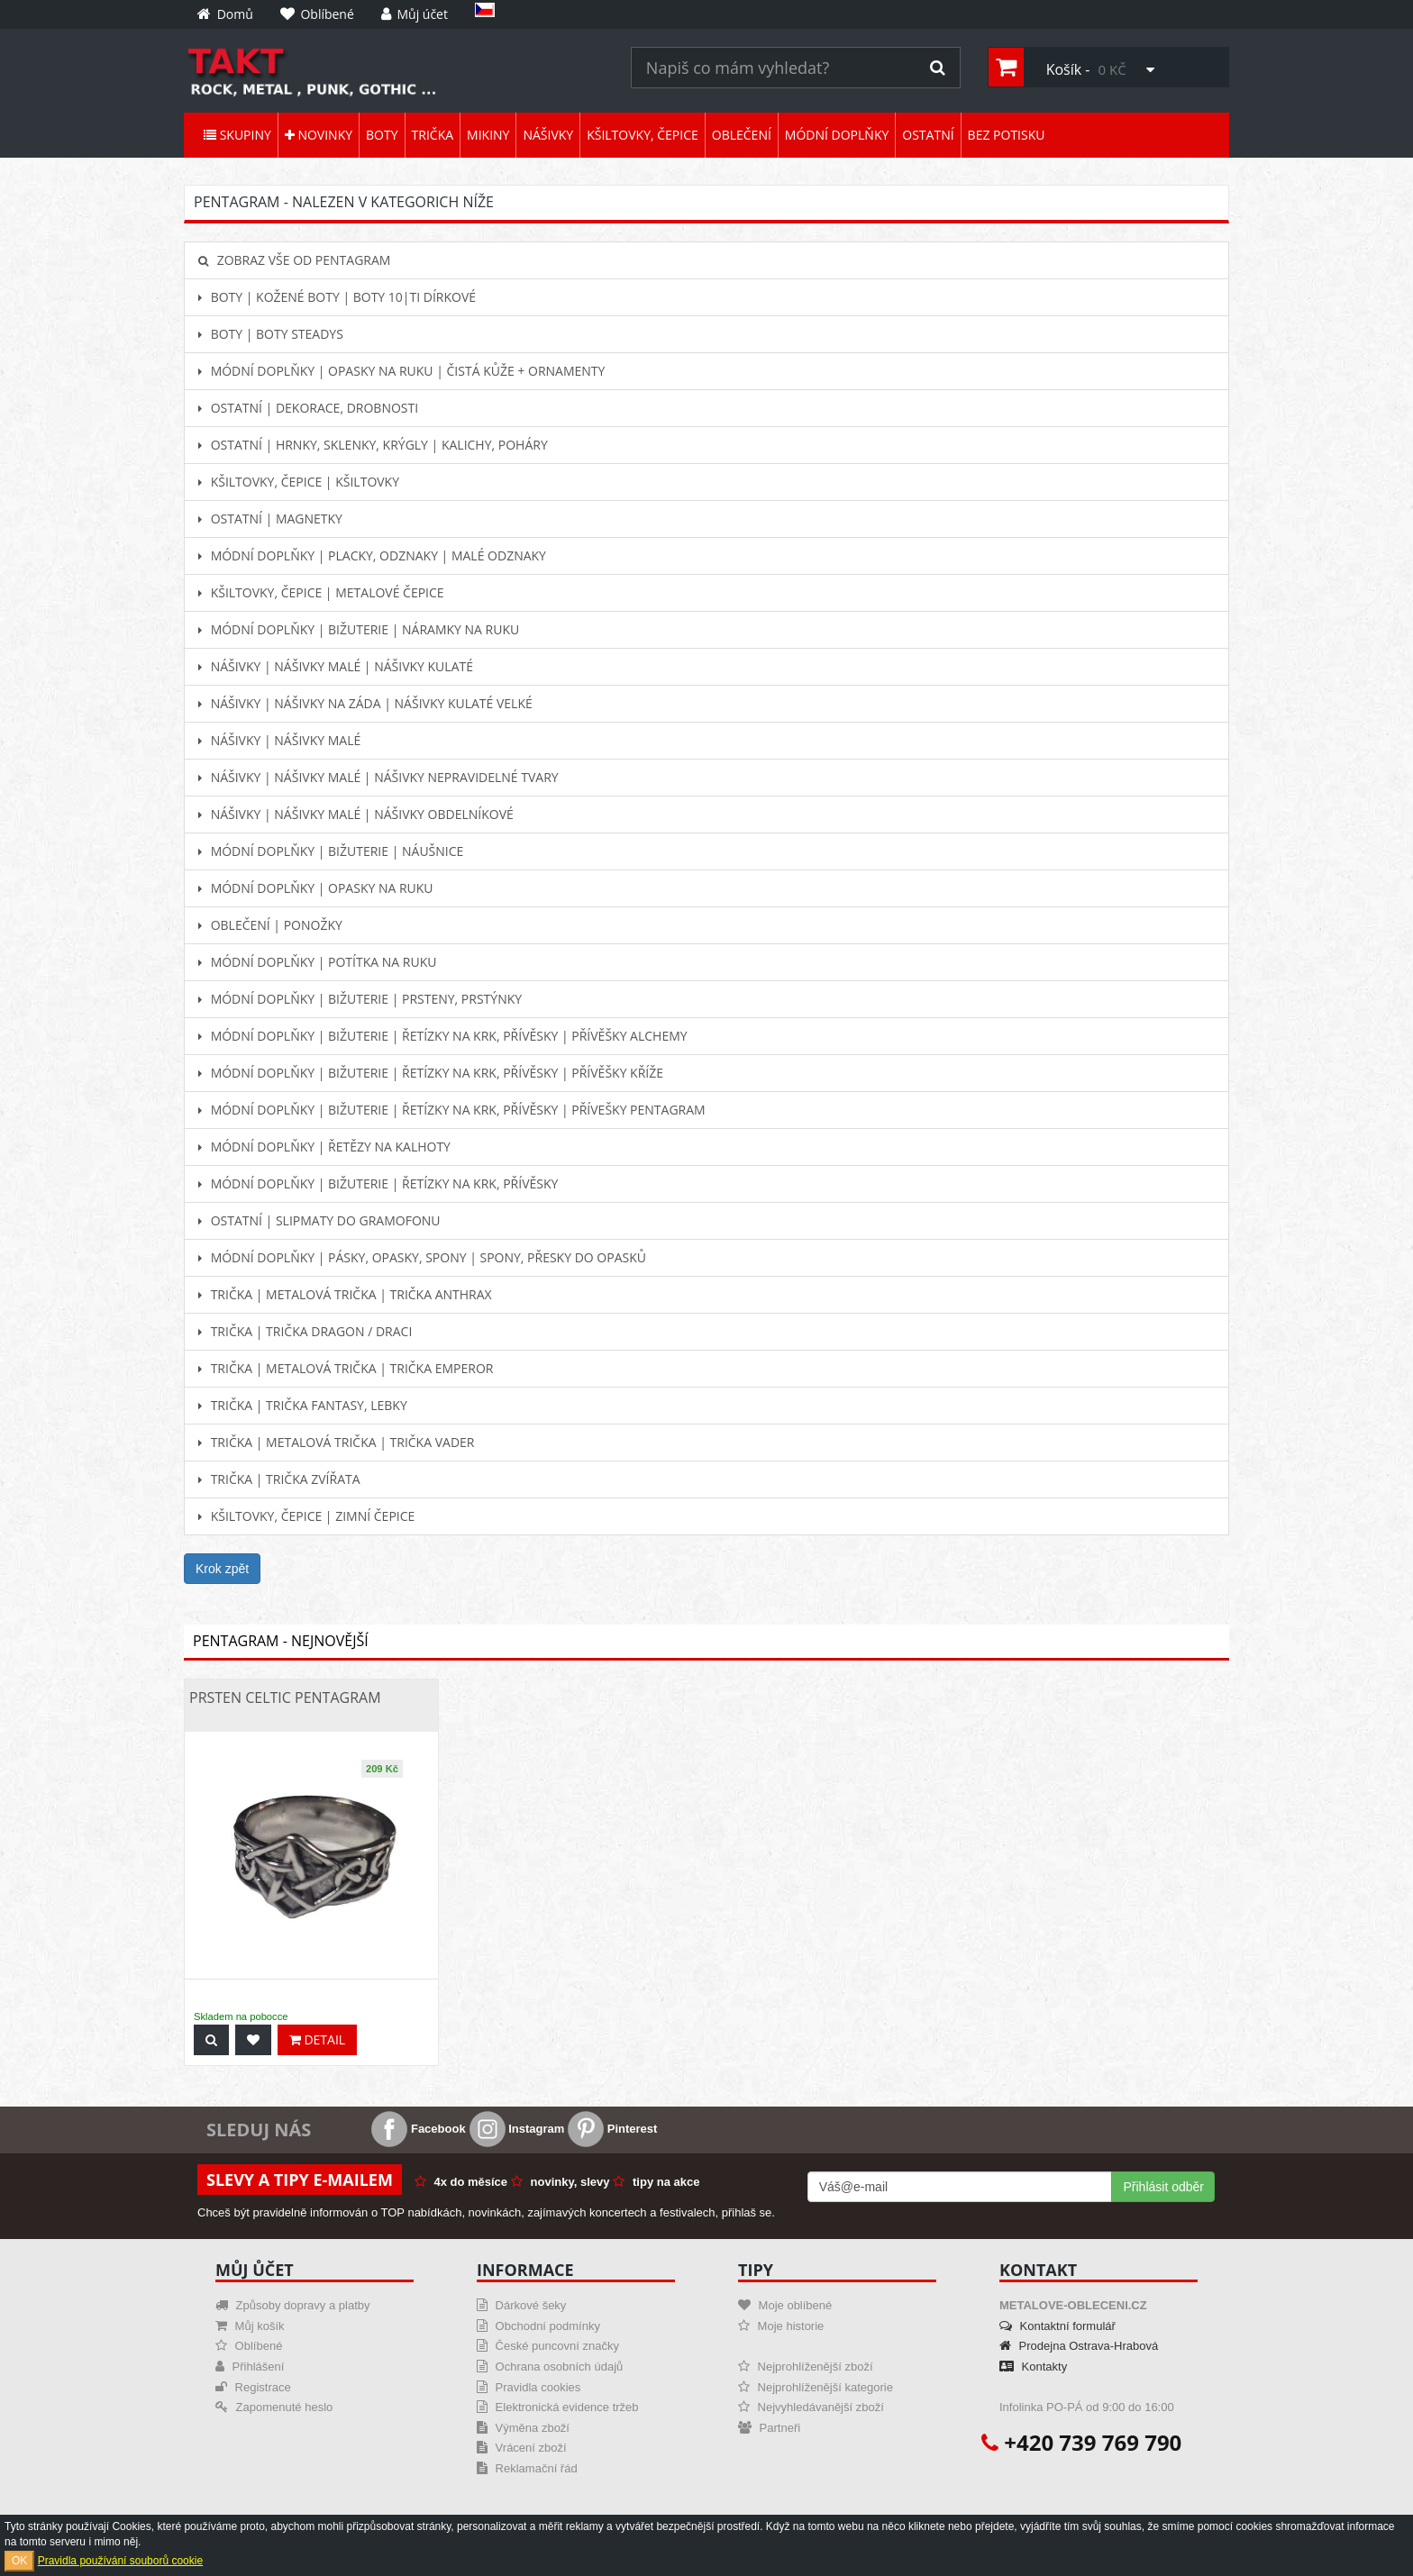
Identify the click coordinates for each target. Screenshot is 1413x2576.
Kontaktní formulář (1057, 2326)
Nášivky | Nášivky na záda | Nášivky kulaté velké (365, 703)
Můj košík (250, 2326)
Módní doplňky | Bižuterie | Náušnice (330, 851)
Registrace (253, 2387)
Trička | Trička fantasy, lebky (302, 1405)
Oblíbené (248, 2346)
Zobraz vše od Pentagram (294, 260)
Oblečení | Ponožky (270, 924)
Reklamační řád (527, 2468)
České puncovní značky (548, 2346)
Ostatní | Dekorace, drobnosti (308, 407)
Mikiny (488, 134)
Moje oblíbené (785, 2305)
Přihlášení (249, 2366)
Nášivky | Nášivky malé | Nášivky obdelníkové (356, 814)
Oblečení (741, 134)
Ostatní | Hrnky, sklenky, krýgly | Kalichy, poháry (373, 444)
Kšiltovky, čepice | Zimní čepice (306, 1516)
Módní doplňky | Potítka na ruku (317, 961)
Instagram (517, 2128)
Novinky (318, 134)
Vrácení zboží (522, 2447)
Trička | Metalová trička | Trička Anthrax (345, 1294)
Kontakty (1033, 2366)
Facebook (418, 2128)
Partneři (769, 2428)
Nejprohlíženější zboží (805, 2366)
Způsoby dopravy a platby (292, 2305)
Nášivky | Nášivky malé (279, 740)
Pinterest (612, 2128)
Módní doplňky (837, 134)
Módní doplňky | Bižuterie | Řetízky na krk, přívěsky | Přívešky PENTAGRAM (452, 1109)
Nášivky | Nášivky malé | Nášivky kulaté (335, 666)
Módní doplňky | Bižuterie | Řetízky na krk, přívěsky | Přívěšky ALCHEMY (443, 1035)
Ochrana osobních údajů (550, 2366)
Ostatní (927, 134)
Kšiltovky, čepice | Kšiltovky (298, 481)
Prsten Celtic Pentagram (285, 1697)
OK (19, 2560)
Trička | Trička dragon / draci (305, 1331)
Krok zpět (222, 1568)
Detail (317, 2039)
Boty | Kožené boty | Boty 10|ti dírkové (337, 296)
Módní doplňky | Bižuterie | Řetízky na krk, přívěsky (378, 1183)
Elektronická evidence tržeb (558, 2407)
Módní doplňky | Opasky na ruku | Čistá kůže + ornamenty (401, 370)
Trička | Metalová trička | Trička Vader (336, 1442)
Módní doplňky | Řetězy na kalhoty (324, 1146)
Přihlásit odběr (1163, 2187)
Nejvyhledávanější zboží (811, 2407)
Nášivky (548, 134)
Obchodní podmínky (538, 2326)
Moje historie (781, 2326)
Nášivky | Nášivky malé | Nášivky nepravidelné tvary (378, 777)
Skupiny (237, 134)
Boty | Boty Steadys (270, 333)
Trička (433, 134)
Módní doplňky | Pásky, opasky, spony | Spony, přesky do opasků (422, 1257)
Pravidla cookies (528, 2387)
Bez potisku (1006, 134)
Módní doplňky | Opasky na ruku (315, 888)
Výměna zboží (523, 2428)
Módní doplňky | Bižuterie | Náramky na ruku (358, 629)
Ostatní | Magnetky (270, 518)
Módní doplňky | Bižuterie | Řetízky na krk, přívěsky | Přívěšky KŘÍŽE (430, 1072)
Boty (381, 134)
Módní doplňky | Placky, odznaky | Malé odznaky (372, 555)
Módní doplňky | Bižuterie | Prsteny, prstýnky (360, 998)
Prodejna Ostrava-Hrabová (1078, 2346)
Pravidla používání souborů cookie (120, 2560)
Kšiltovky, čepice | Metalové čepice (321, 592)
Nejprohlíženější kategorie (815, 2387)
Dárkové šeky (521, 2305)
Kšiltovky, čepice (642, 134)
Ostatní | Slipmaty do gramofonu (319, 1220)
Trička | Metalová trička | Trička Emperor (345, 1368)
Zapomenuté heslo (274, 2407)
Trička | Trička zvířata (279, 1479)
